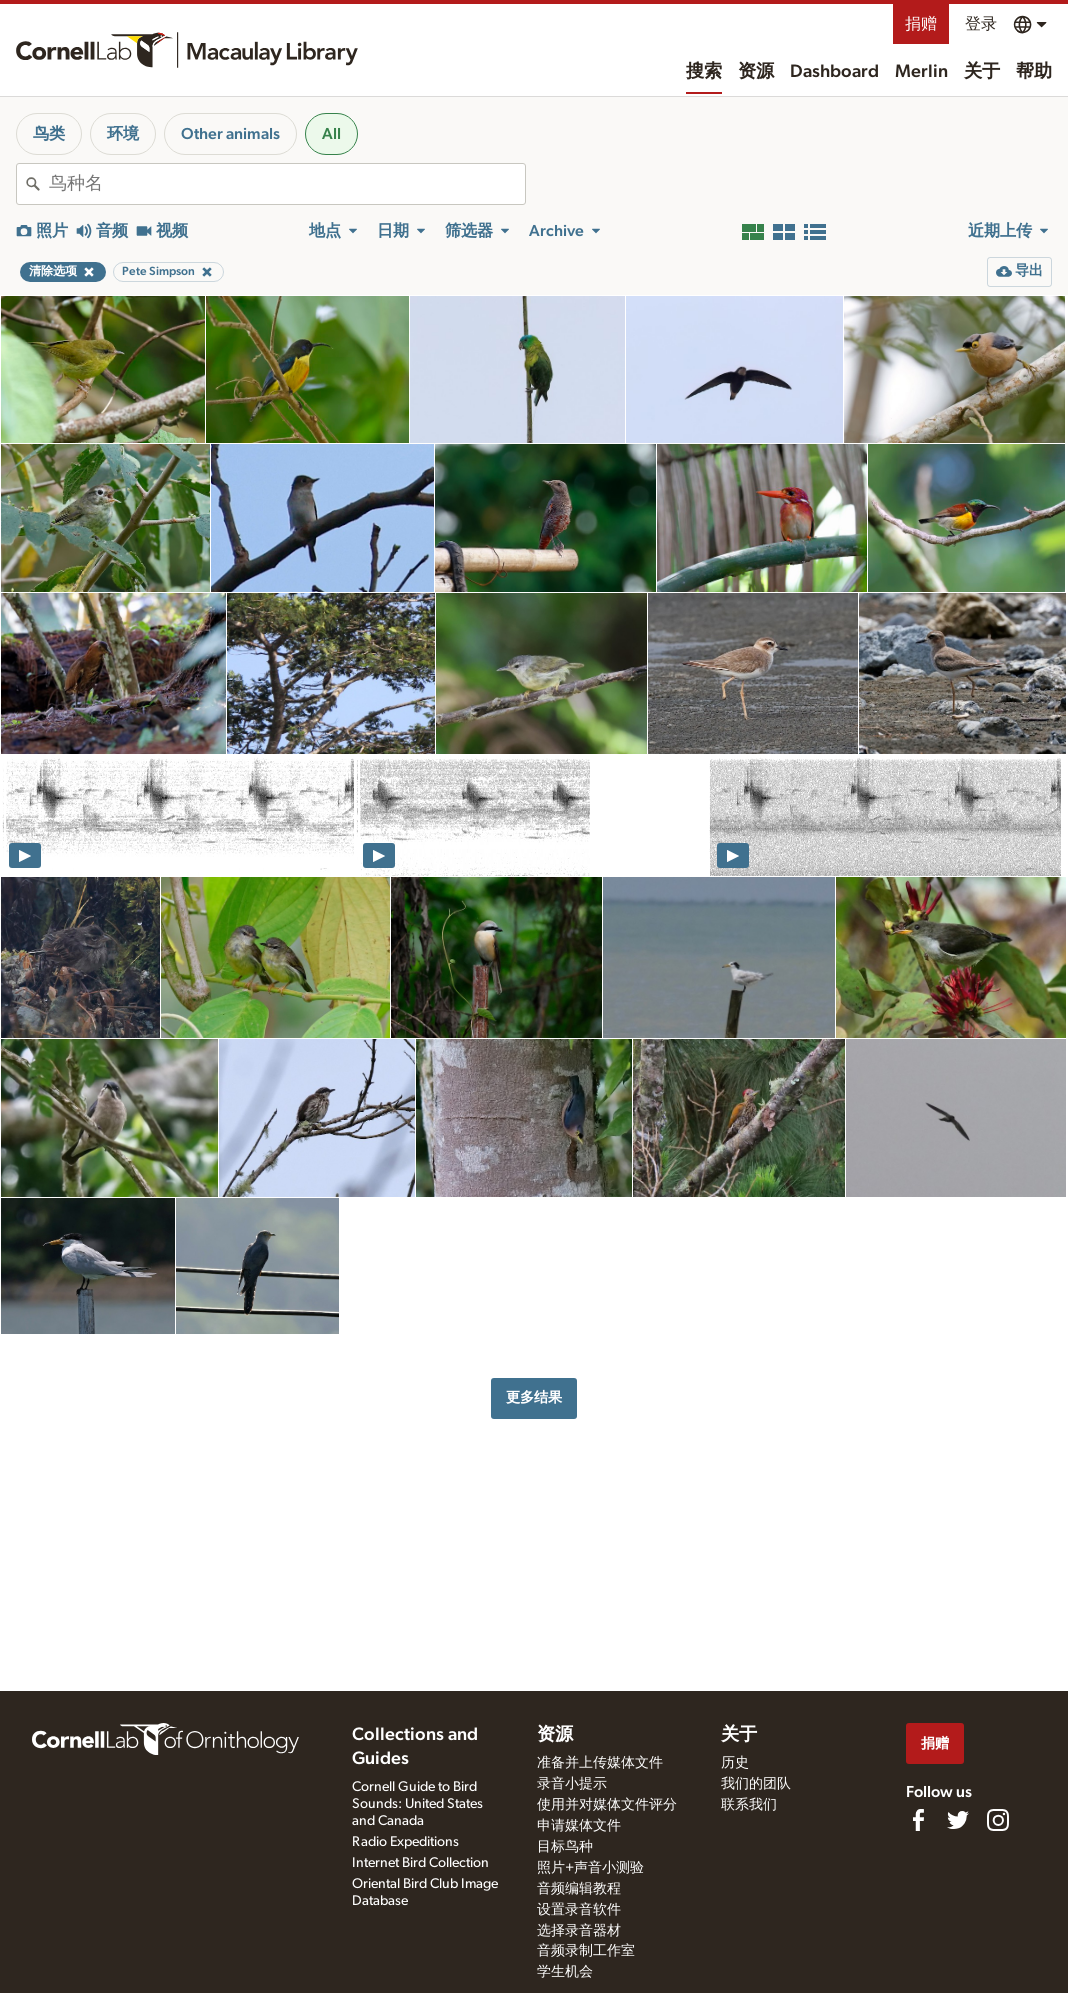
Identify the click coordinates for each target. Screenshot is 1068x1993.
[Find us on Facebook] (918, 1820)
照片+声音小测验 (590, 1868)
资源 (756, 72)
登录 (981, 24)
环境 (123, 134)
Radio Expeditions (405, 1842)
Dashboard (834, 72)
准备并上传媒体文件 (600, 1763)
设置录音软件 (579, 1910)
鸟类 (49, 134)
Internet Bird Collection (420, 1863)
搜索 (704, 72)
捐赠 (921, 24)
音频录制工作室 (586, 1951)
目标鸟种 (565, 1847)
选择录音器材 (579, 1931)
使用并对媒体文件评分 (607, 1805)
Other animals (230, 134)
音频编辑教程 (579, 1889)
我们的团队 (756, 1784)
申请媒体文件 (579, 1826)
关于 (982, 72)
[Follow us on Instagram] (998, 1820)
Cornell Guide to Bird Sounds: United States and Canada (417, 1804)
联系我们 (749, 1805)
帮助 (1034, 72)
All (331, 134)
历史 (735, 1763)
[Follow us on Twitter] (958, 1820)
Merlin (921, 72)
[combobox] (287, 184)
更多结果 (534, 1397)
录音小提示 (572, 1784)
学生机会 (565, 1972)
